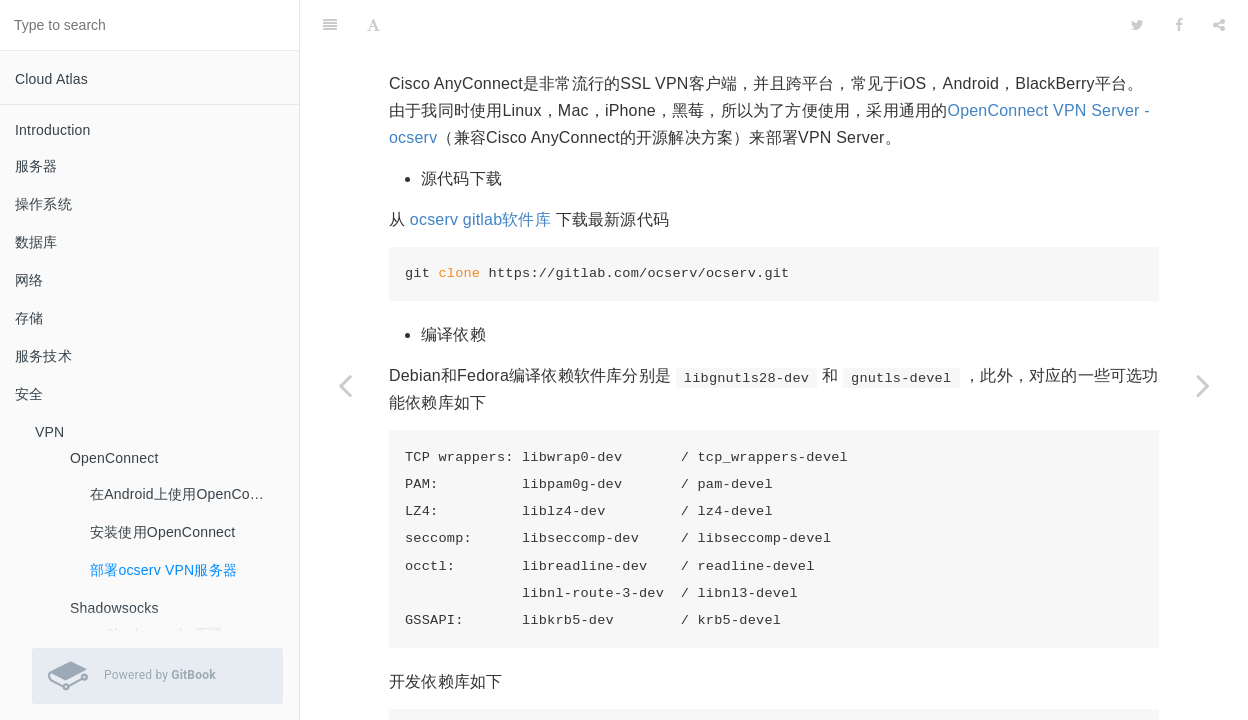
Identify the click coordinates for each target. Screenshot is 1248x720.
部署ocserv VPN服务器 (163, 570)
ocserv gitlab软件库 (480, 169)
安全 (29, 394)
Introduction (53, 130)
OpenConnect (114, 458)
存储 (29, 318)
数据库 (36, 242)
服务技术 (43, 356)
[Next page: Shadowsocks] (1203, 385)
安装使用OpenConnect (162, 532)
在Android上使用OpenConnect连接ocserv (187, 494)
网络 (29, 280)
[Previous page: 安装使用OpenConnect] (345, 385)
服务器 (36, 166)
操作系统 (43, 204)
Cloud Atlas (51, 79)
